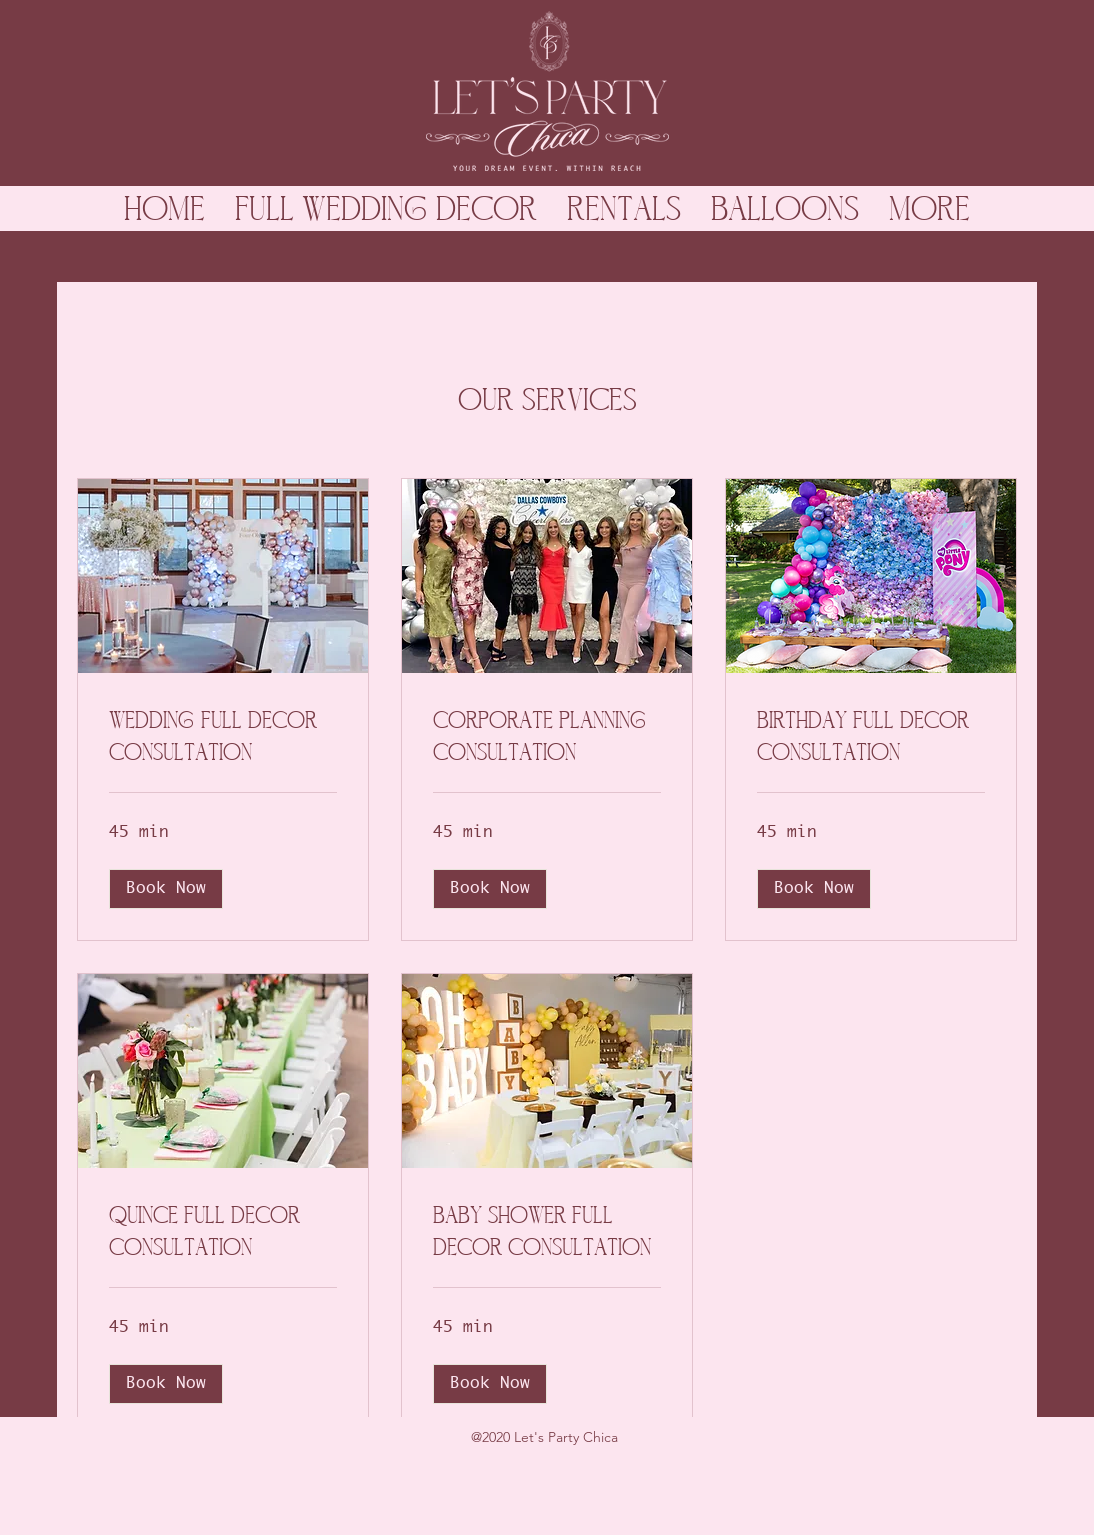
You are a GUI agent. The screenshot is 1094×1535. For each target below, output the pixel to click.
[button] (166, 889)
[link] (223, 736)
